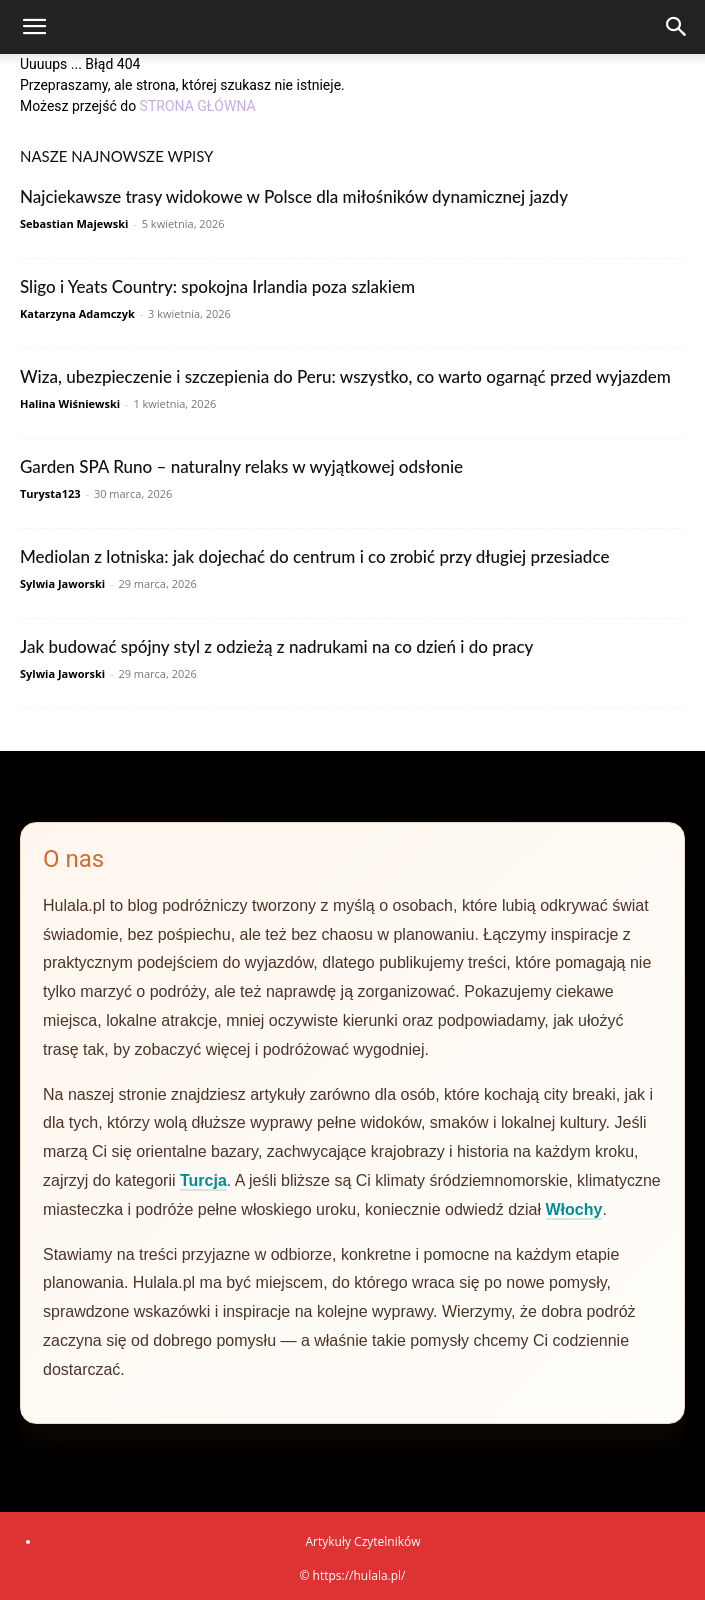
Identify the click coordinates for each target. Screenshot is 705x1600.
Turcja (203, 1180)
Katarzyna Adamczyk (77, 313)
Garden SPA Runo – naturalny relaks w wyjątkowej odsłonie (241, 466)
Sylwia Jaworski (62, 583)
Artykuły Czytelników (362, 1541)
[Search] (677, 27)
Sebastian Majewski (74, 223)
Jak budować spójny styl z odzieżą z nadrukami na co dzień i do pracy (276, 646)
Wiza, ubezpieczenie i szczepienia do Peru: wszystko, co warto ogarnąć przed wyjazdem (345, 376)
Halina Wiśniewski (70, 403)
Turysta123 (50, 493)
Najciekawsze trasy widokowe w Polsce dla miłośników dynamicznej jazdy (294, 196)
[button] (34, 27)
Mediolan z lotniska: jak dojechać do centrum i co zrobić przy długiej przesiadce (314, 556)
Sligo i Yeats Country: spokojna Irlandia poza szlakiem (217, 286)
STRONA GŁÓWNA (198, 106)
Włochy (574, 1209)
